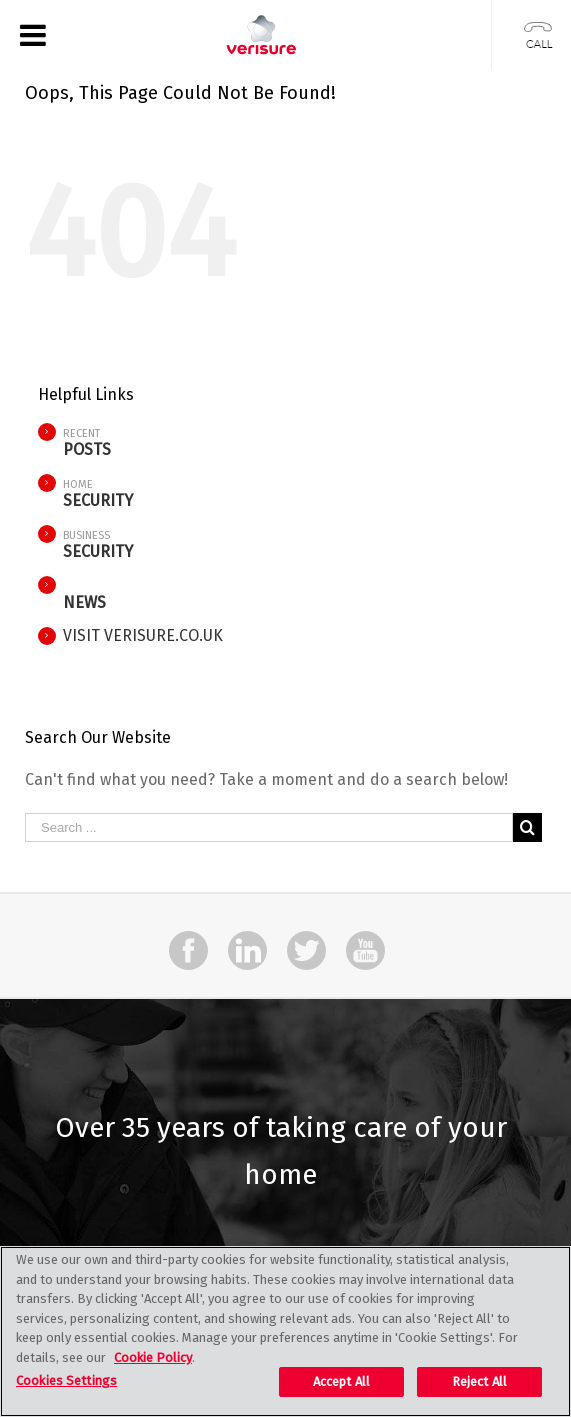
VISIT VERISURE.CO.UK (143, 635)
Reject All (479, 1381)
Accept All (341, 1381)
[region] (285, 1331)
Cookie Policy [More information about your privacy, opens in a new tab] (153, 1357)
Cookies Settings (66, 1380)
